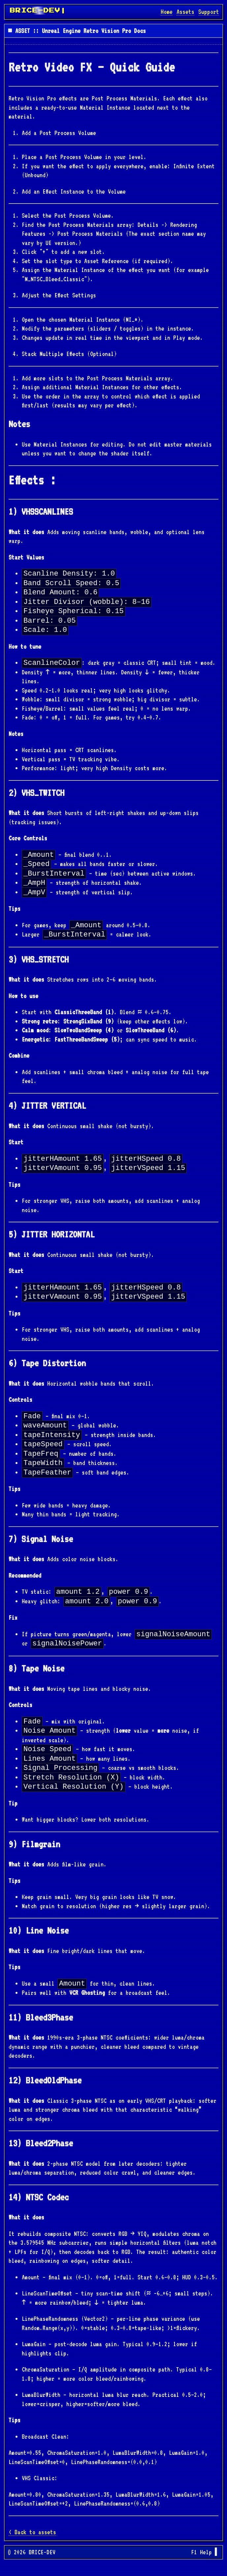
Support (208, 11)
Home (167, 11)
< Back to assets (32, 2544)
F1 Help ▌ (205, 2564)
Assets (185, 11)
